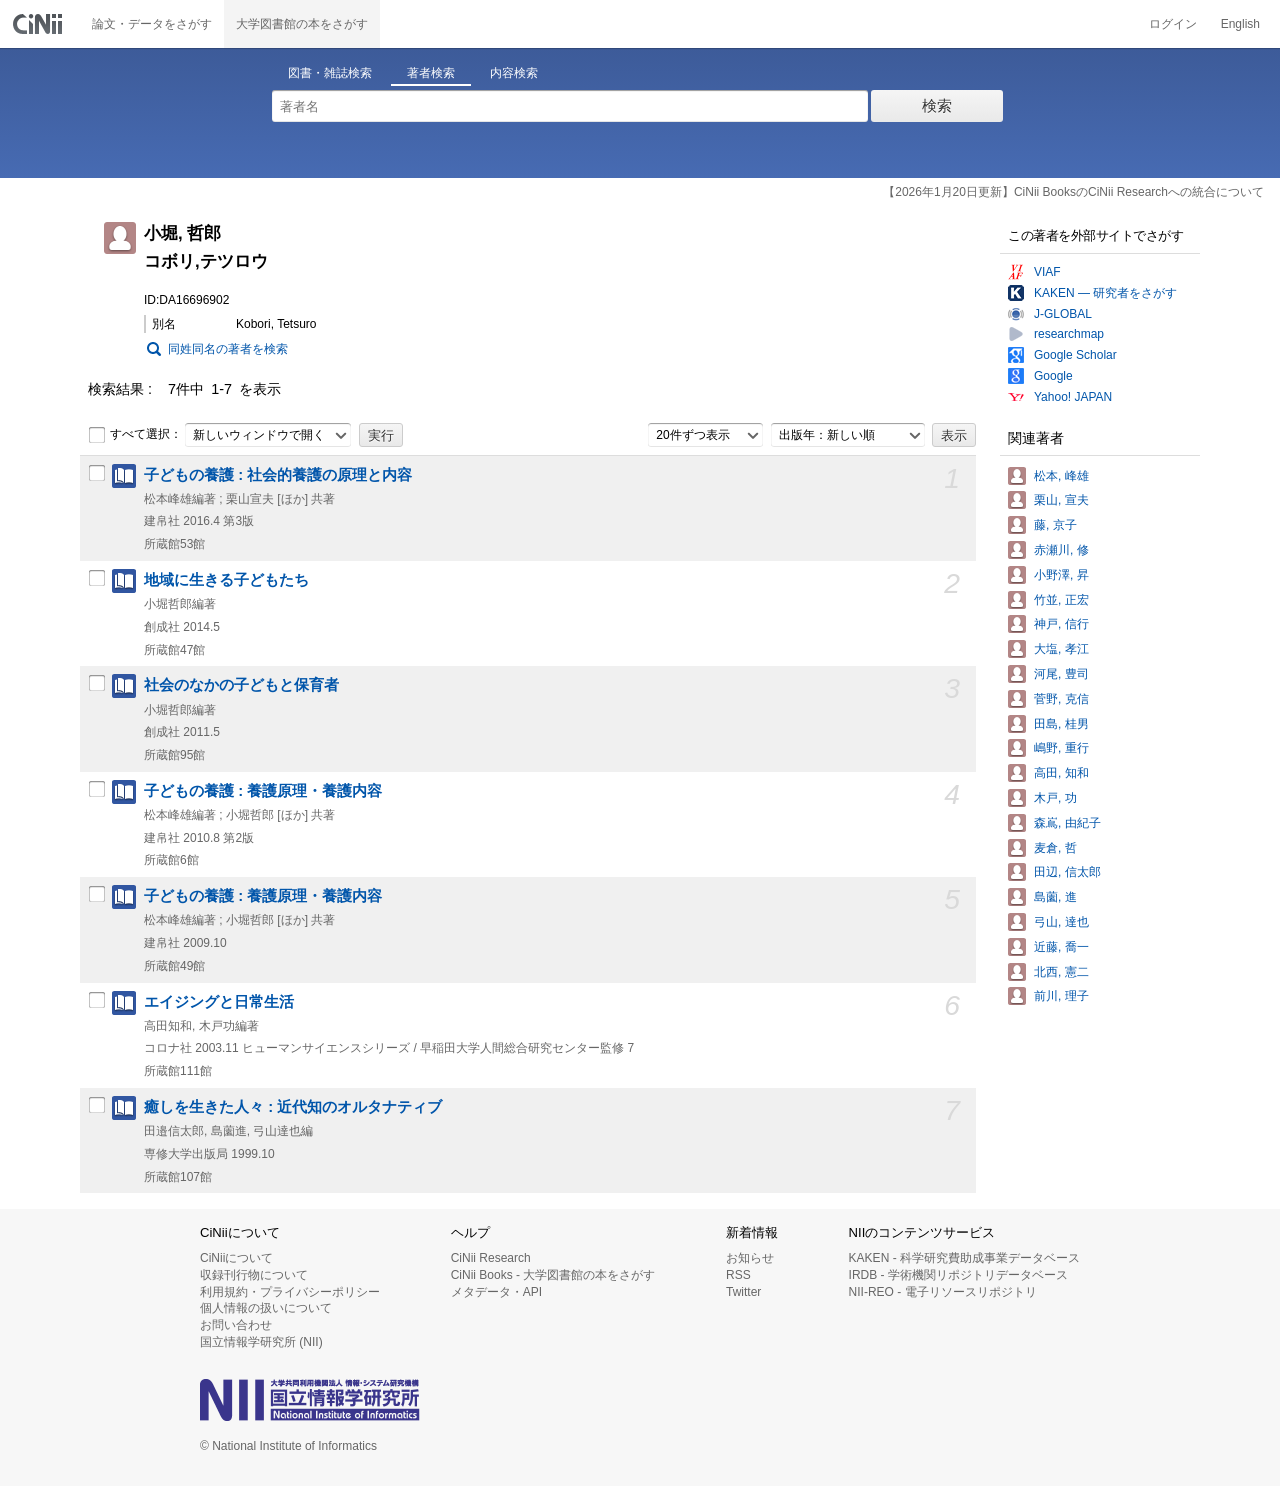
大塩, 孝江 (1061, 649)
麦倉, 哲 (1055, 848)
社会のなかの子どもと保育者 (241, 685)
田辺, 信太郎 (1067, 872)
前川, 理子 (1061, 996)
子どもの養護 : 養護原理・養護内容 (263, 791)
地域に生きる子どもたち (226, 580)
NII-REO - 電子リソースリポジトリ (943, 1292)
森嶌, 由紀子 (1067, 823)
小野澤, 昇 (1061, 575)
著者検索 (431, 73)
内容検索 (514, 73)
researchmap (1069, 334)
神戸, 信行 (1061, 624)
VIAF (1047, 272)
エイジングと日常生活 (219, 1002)
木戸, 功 (1055, 798)
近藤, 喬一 (1061, 947)
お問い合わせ (236, 1325)
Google (1053, 376)
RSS (738, 1275)
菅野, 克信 (1061, 699)
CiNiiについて (236, 1258)
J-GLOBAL (1063, 314)
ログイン (1173, 24)
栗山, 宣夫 (1061, 500)
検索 (937, 105)
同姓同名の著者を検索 (228, 349)
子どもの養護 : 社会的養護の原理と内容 (278, 475)
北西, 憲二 (1061, 972)
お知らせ (750, 1258)
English (1240, 24)
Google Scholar (1075, 355)
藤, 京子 (1055, 525)
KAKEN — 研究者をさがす (1105, 293)
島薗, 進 (1055, 897)
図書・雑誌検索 (330, 73)
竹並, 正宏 (1061, 600)
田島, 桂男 (1061, 724)
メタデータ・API (496, 1292)
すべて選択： (135, 435)
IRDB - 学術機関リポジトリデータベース (958, 1275)
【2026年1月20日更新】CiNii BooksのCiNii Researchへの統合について (1073, 192)
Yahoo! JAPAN (1073, 397)
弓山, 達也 (1061, 922)
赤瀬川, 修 (1061, 550)
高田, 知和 (1061, 773)
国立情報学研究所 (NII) (261, 1342)
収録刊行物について (254, 1275)
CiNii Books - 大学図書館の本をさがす (553, 1275)
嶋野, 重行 (1061, 748)
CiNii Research (491, 1258)
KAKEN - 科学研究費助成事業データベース (964, 1258)
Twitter (743, 1292)
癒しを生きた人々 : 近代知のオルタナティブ (293, 1107)
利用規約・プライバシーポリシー (290, 1292)
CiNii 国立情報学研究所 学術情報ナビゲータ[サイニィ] (40, 24)
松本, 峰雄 (1061, 476)
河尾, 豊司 (1061, 674)
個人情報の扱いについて (266, 1308)
